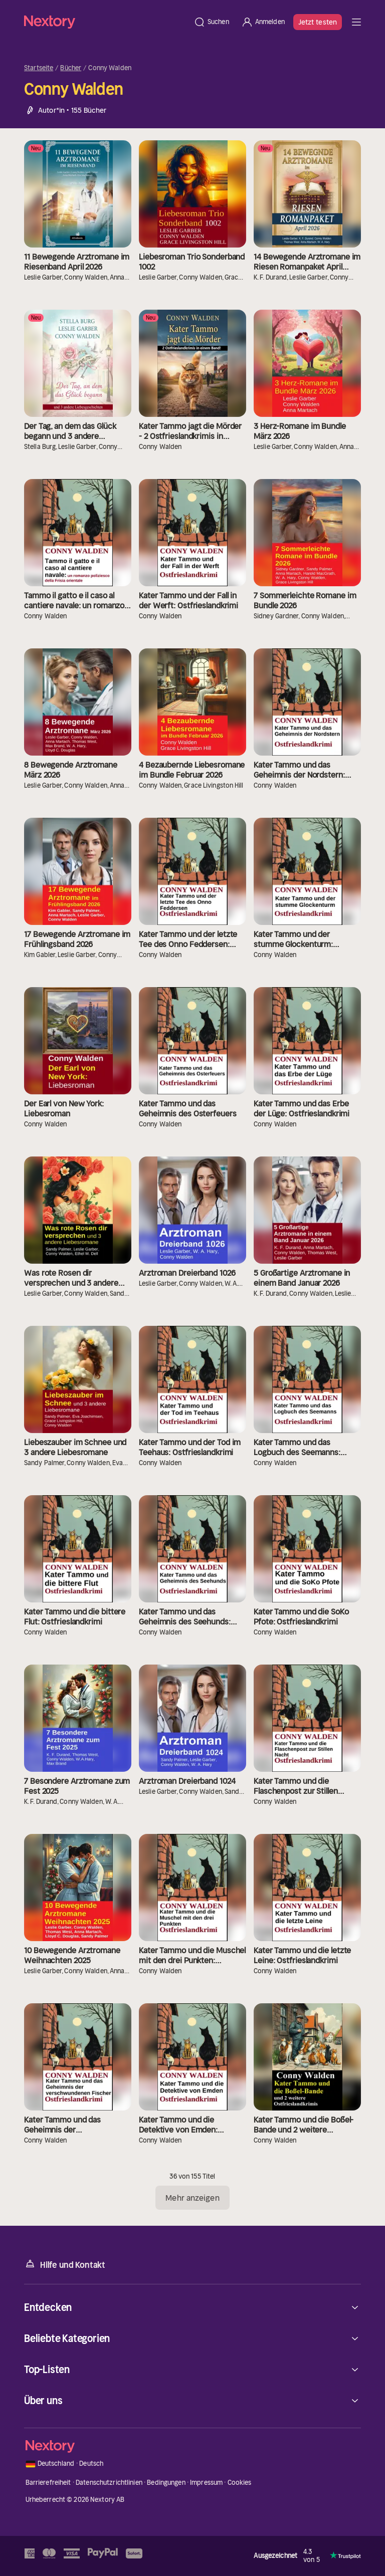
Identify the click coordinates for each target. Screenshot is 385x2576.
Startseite (38, 68)
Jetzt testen (317, 22)
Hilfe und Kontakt (64, 2264)
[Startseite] (105, 22)
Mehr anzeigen (192, 2198)
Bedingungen (166, 2482)
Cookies (240, 2482)
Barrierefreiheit (48, 2482)
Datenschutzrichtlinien (109, 2482)
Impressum (206, 2482)
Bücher (70, 68)
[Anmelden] (263, 22)
